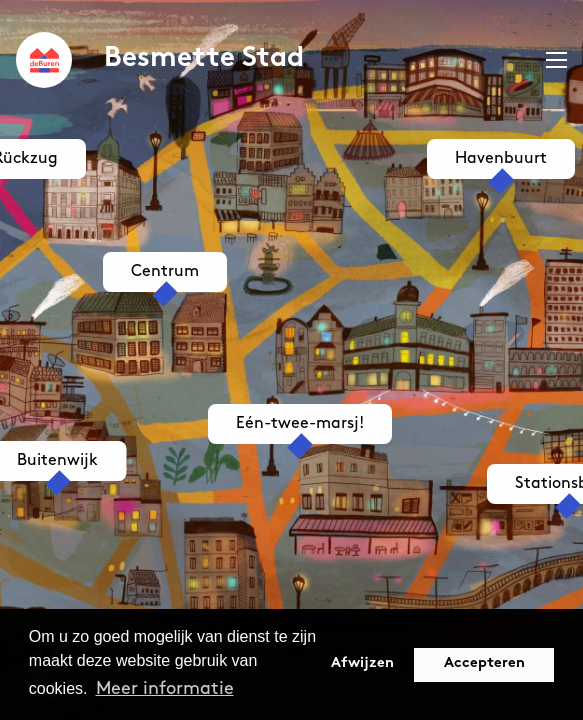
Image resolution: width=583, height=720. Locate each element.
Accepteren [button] (484, 663)
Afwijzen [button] (362, 663)
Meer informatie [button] (165, 688)
